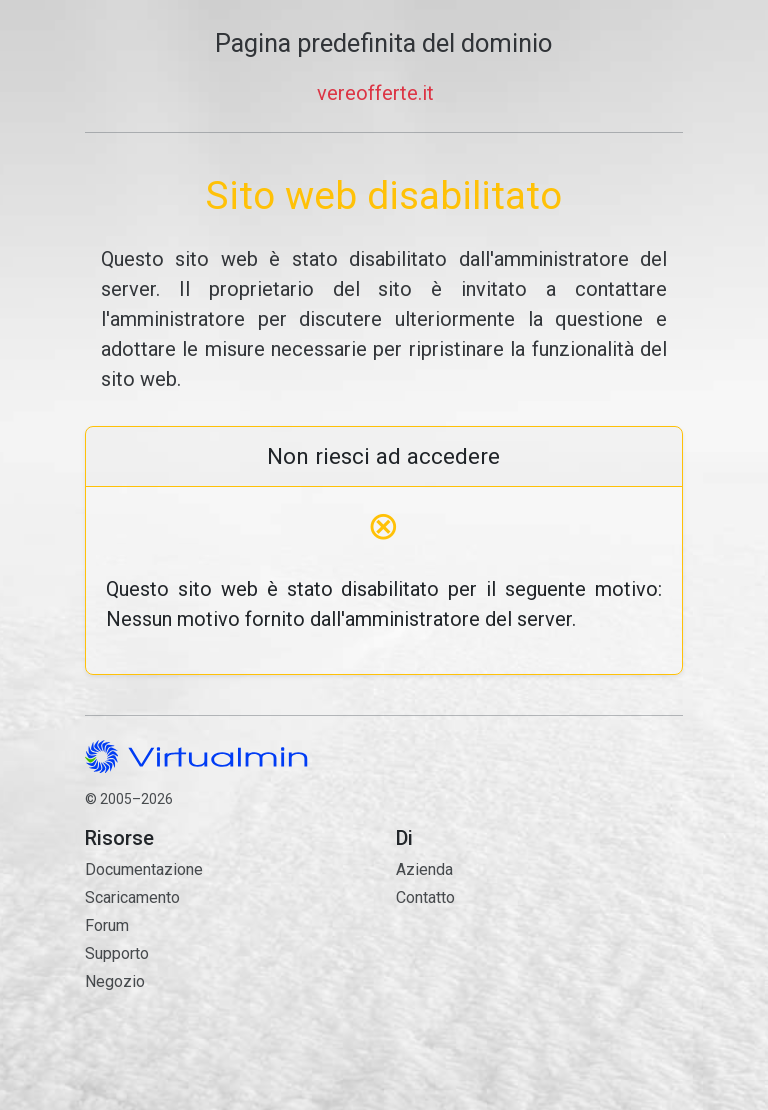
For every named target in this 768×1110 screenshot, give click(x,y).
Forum (107, 925)
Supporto (117, 953)
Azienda (424, 869)
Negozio (115, 981)
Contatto (539, 979)
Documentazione (144, 869)
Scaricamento (132, 897)
